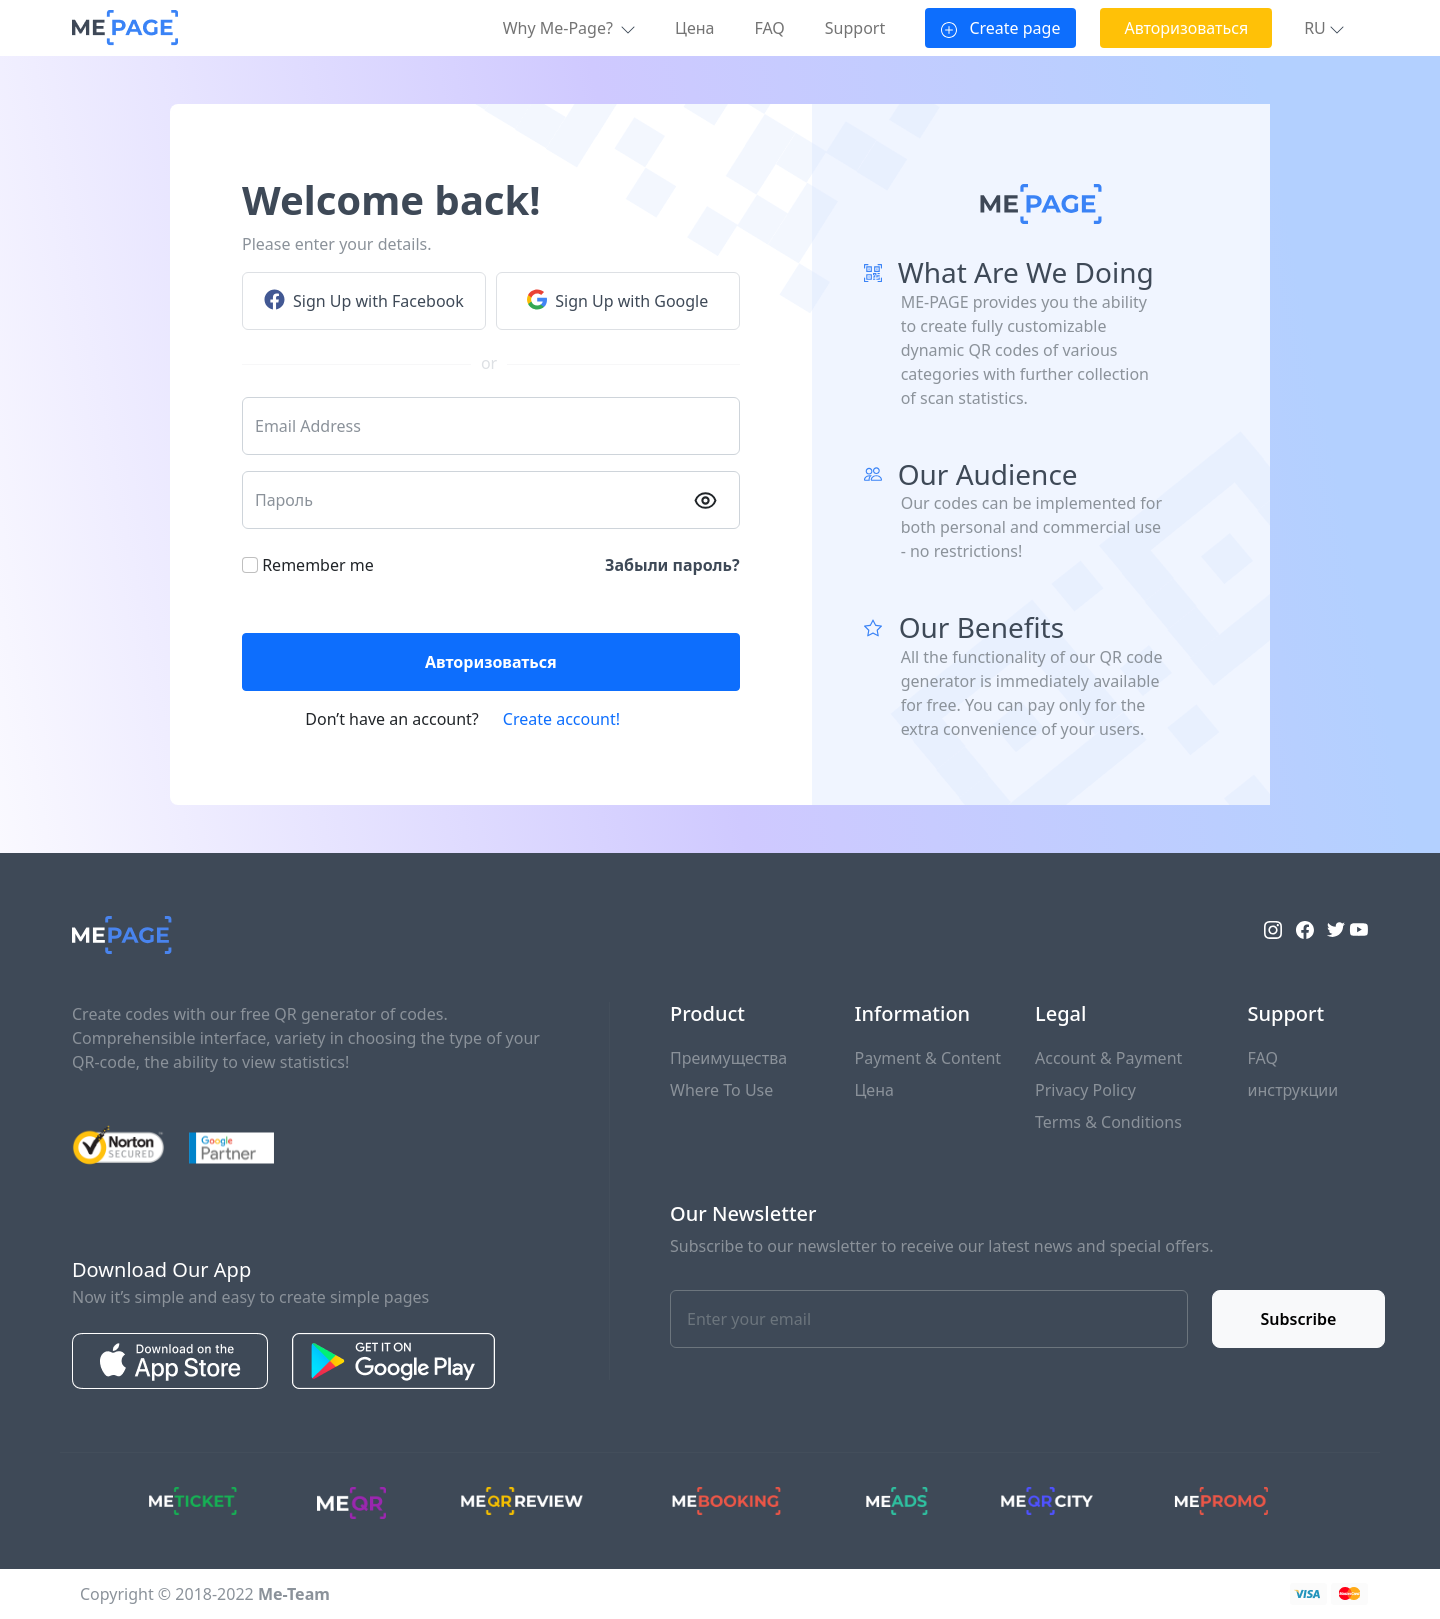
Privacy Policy (1085, 1090)
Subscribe (1299, 1319)
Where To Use (721, 1090)
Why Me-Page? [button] (569, 28)
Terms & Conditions (1108, 1122)
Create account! (561, 719)
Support (855, 28)
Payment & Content (928, 1058)
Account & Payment (1108, 1058)
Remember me (318, 565)
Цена (694, 28)
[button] (1324, 28)
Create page (1000, 28)
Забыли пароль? (672, 565)
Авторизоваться (1186, 28)
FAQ (769, 28)
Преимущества (728, 1058)
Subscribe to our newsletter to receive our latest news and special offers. (942, 1246)
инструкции (1293, 1090)
